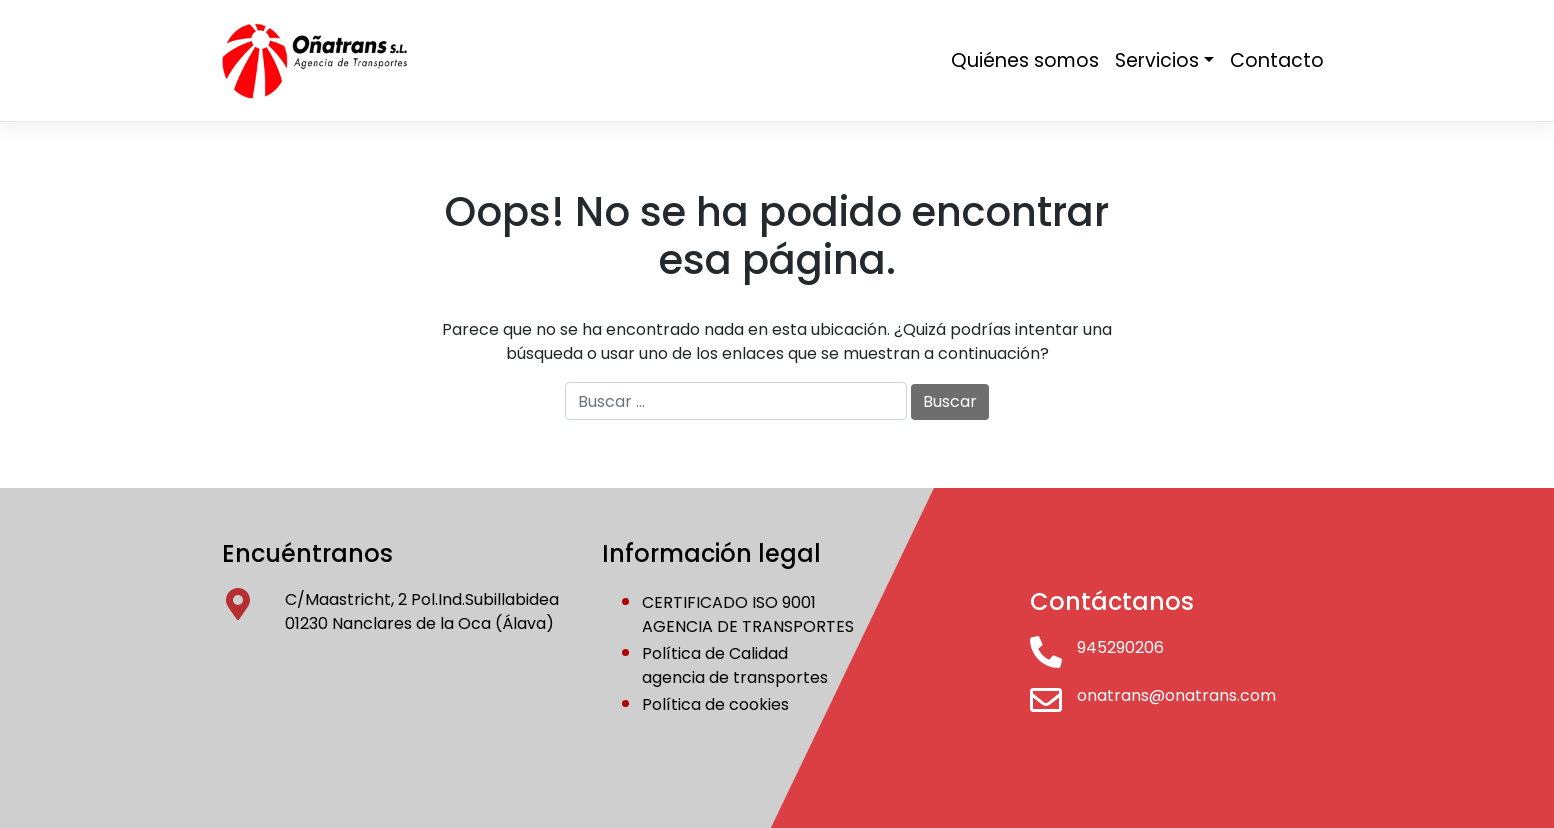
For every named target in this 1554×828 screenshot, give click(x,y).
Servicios (1157, 60)
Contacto (1277, 60)
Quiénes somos (1025, 60)
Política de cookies (715, 704)
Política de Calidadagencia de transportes (735, 665)
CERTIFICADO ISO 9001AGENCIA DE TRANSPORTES (748, 614)
